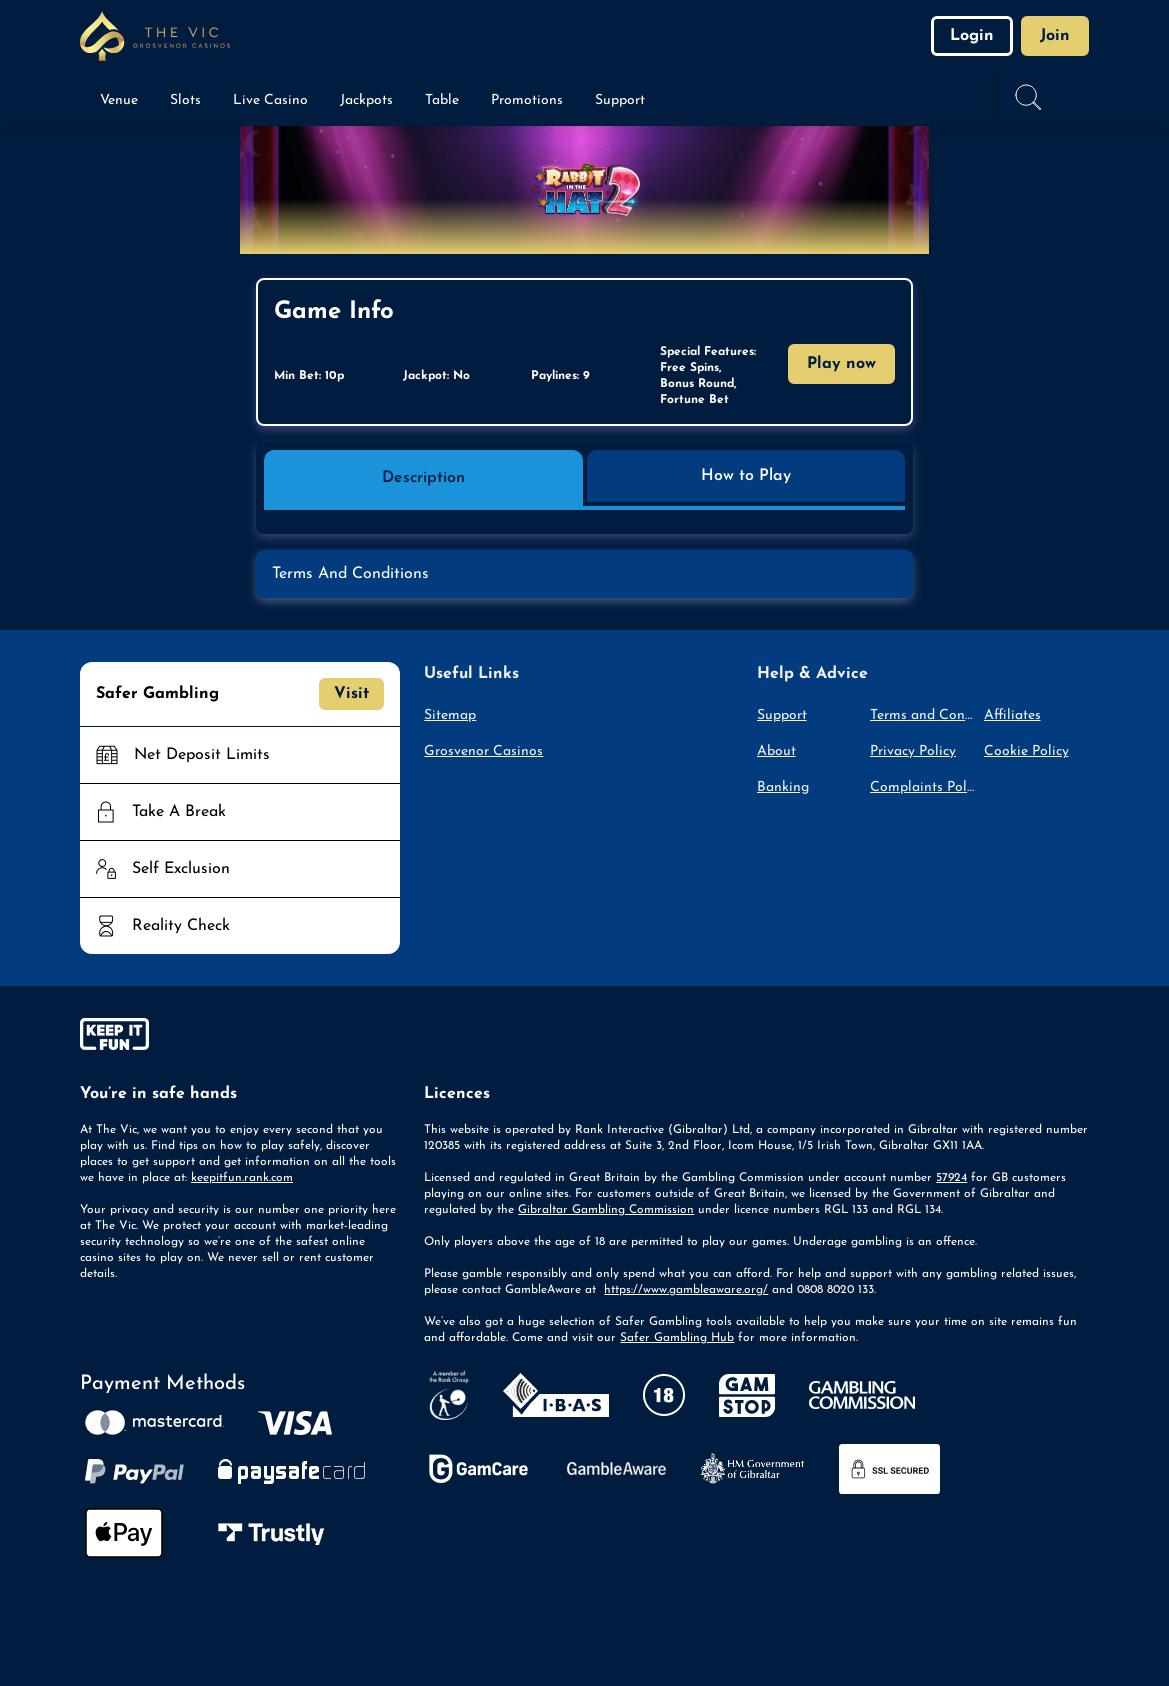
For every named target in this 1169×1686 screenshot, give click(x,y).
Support (782, 715)
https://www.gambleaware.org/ (686, 1290)
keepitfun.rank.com (242, 1178)
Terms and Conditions (922, 715)
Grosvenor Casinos (483, 751)
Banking (783, 787)
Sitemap (450, 715)
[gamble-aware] (240, 1038)
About (776, 751)
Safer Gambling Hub (677, 1338)
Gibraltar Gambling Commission (606, 1210)
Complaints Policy (922, 787)
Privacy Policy (913, 751)
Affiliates (1012, 715)
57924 (951, 1178)
